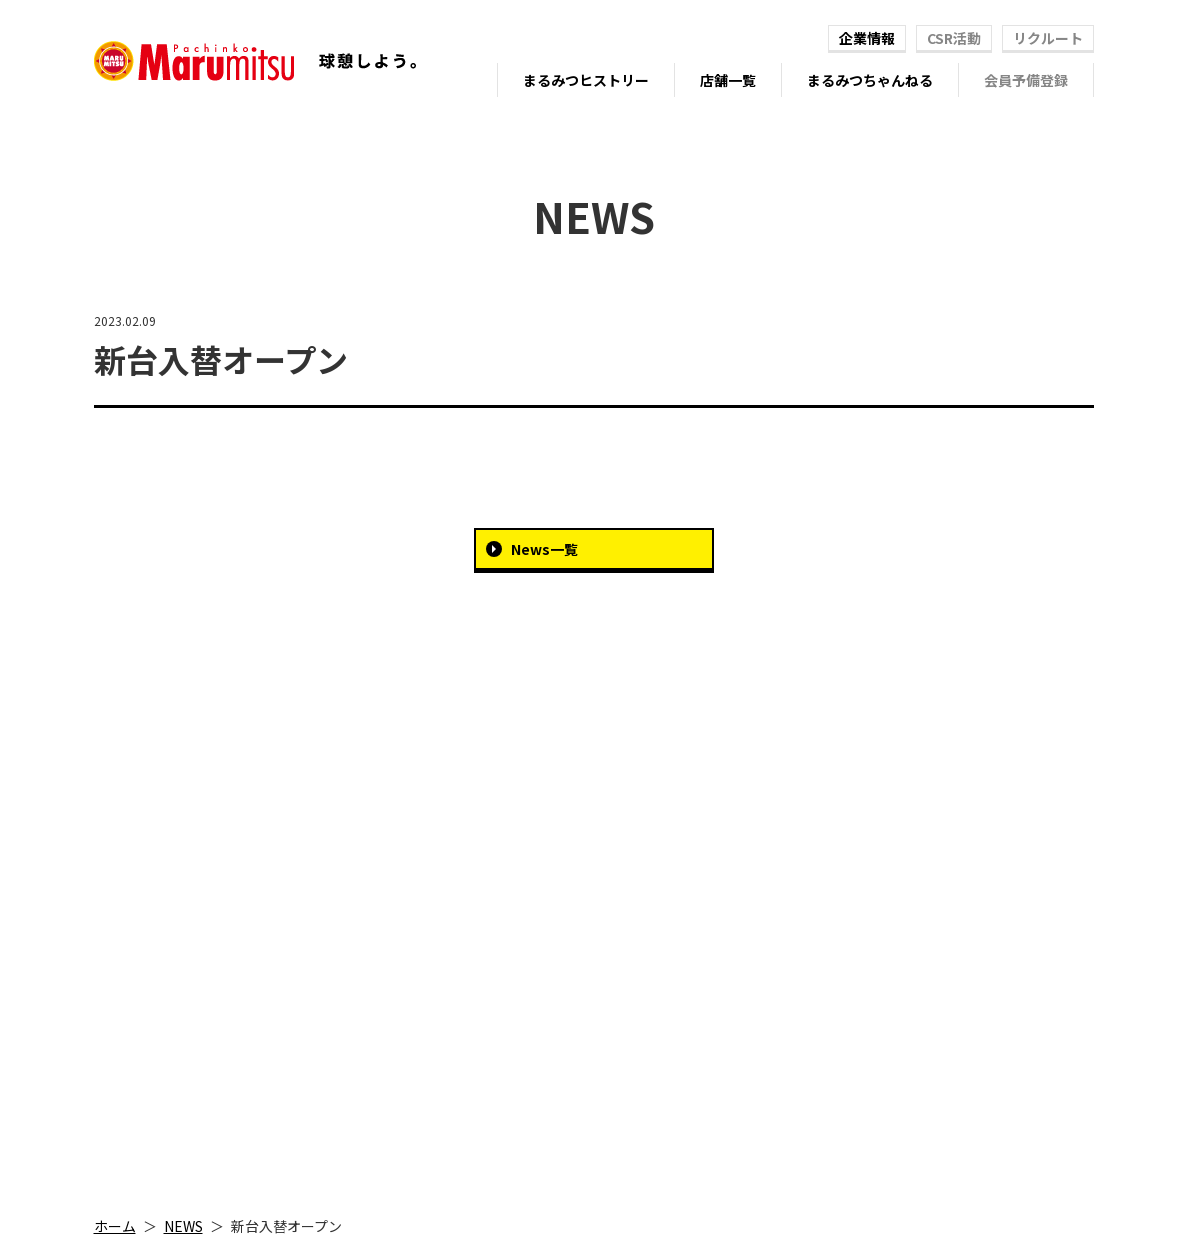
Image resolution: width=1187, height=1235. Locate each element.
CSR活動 (954, 38)
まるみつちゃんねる (870, 80)
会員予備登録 (1026, 80)
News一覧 (544, 549)
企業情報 (867, 38)
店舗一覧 (728, 80)
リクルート (1048, 38)
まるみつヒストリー (586, 80)
